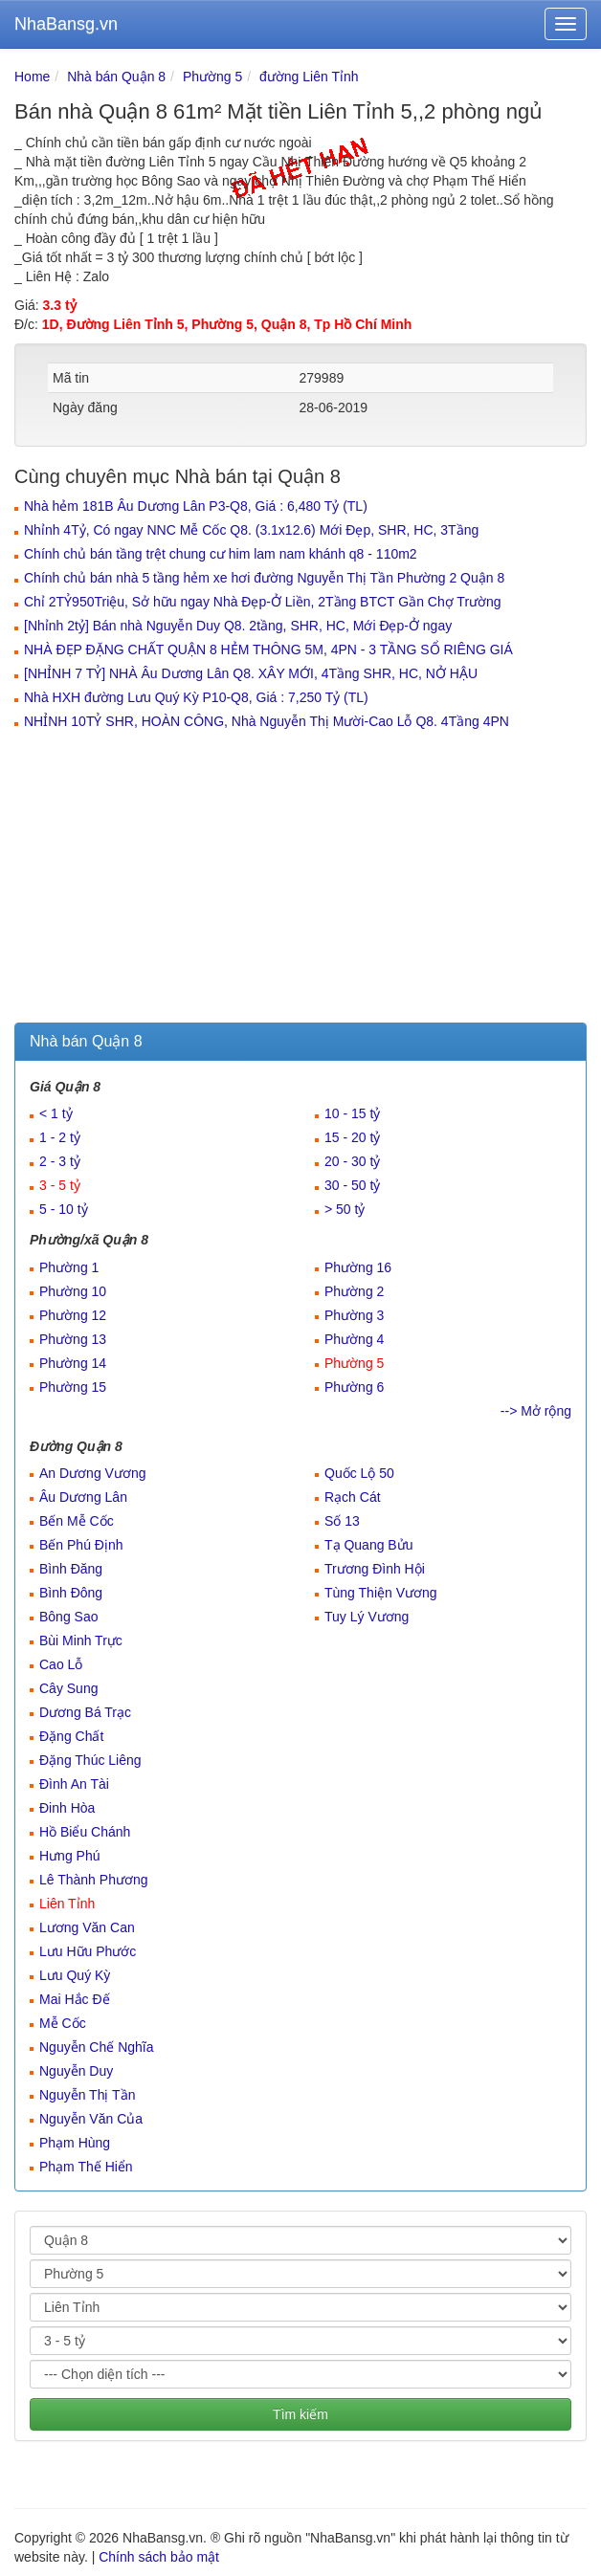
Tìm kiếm (300, 2414)
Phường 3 (354, 1315)
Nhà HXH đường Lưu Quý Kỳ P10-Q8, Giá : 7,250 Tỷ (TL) (196, 697)
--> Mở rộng (536, 1411)
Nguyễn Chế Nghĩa (96, 2047)
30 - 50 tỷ (352, 1185)
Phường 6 (354, 1387)
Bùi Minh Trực (80, 1640)
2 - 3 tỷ (59, 1161)
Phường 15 (72, 1387)
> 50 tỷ (344, 1209)
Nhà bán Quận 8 (116, 76)
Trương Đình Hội (374, 1568)
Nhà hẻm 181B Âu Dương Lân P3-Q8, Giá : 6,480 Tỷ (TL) (195, 506)
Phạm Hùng (74, 2142)
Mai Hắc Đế (74, 1999)
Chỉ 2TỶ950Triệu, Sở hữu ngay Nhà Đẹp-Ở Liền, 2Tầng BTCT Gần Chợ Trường (262, 601)
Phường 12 (72, 1315)
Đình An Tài (74, 1784)
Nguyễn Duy (76, 2071)
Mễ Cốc (62, 2023)
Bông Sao (69, 1616)
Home (32, 76)
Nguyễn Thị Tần (87, 2095)
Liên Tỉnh (67, 1903)
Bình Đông (70, 1592)
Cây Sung (68, 1688)
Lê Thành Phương (93, 1879)
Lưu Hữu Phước (87, 1951)
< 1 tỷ (56, 1113)
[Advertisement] (300, 879)
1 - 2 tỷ (59, 1137)
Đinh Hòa (67, 1808)
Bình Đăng (70, 1568)
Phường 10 (72, 1291)
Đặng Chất (71, 1736)
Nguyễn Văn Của (91, 2118)
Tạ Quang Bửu (368, 1544)
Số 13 (342, 1521)
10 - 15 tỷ (352, 1113)
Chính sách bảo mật (159, 2557)
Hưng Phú (69, 1855)
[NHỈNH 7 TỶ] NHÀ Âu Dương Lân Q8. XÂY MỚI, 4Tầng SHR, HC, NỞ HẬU (251, 673)
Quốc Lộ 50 (359, 1473)
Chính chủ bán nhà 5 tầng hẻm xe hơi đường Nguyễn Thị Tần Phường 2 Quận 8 (264, 577)
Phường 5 (212, 76)
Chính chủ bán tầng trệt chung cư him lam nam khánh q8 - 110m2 (220, 553)
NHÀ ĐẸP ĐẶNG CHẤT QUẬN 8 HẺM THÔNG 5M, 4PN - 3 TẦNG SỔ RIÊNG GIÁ (268, 649)
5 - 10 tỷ (63, 1209)
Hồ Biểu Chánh (84, 1831)
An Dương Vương (92, 1473)
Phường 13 (72, 1339)
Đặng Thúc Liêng (90, 1760)
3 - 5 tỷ (59, 1185)
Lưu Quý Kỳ (74, 1975)
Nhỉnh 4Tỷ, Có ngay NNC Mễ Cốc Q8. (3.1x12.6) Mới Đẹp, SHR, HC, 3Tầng (251, 530)
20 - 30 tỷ (352, 1161)
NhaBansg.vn (66, 23)
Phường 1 (69, 1267)
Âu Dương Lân (83, 1497)
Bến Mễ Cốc (76, 1521)
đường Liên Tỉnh (308, 76)
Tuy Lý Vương (366, 1616)
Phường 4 (354, 1339)
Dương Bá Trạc (85, 1712)
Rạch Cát (352, 1497)
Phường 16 (357, 1267)
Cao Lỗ (60, 1664)
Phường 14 (72, 1363)
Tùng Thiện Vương (380, 1592)
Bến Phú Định (81, 1544)
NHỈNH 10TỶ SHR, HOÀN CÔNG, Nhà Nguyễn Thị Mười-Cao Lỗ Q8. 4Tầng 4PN (266, 721)
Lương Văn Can (87, 1927)
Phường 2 (354, 1291)
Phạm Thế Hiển (86, 2166)
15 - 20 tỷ (352, 1137)
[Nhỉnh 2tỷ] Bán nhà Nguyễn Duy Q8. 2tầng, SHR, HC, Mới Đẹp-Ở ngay (238, 625)
